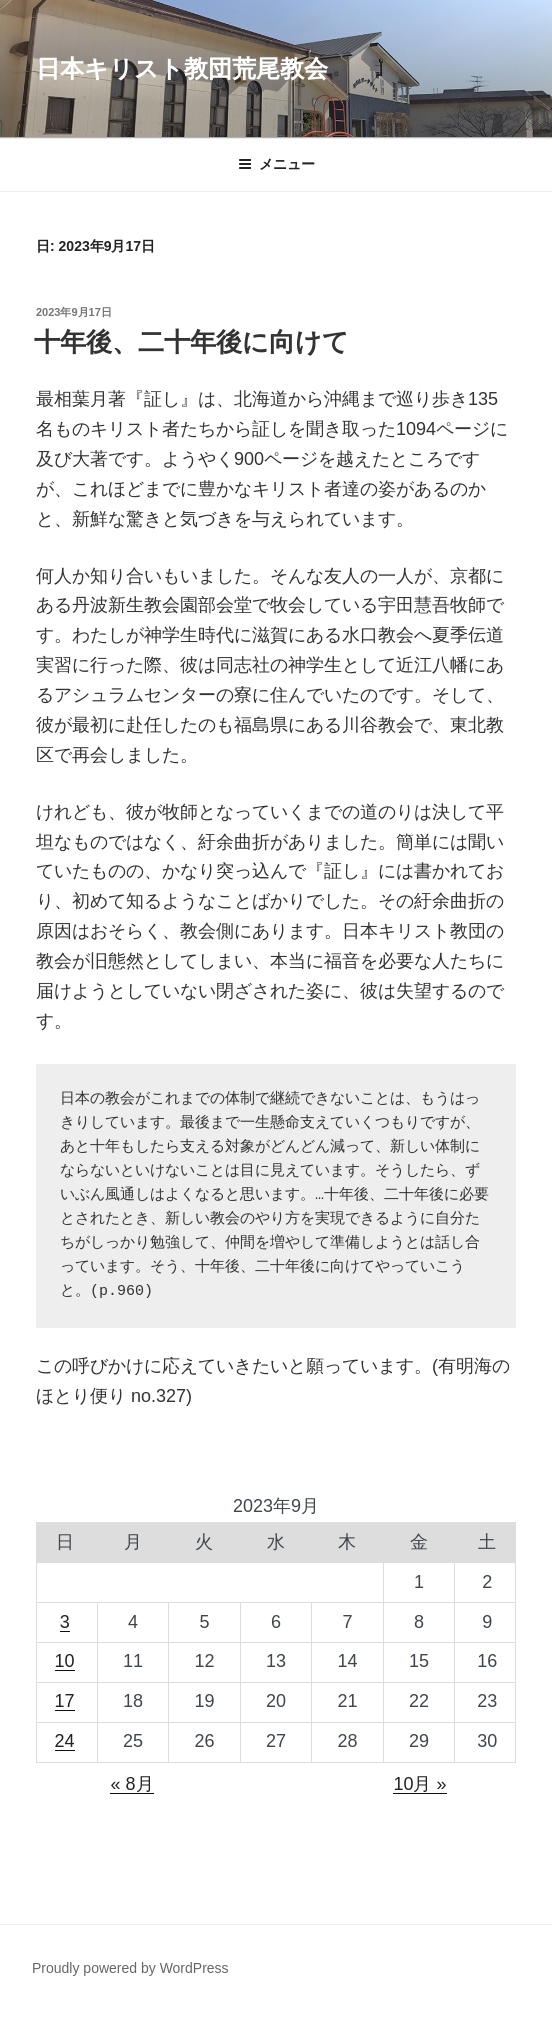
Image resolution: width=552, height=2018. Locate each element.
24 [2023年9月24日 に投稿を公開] (65, 1741)
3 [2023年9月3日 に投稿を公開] (65, 1622)
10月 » (419, 1784)
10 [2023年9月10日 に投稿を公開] (65, 1661)
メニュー (276, 164)
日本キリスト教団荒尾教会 (182, 68)
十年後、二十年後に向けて (191, 342)
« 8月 (131, 1784)
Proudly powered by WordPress (130, 1968)
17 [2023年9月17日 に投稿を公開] (65, 1701)
